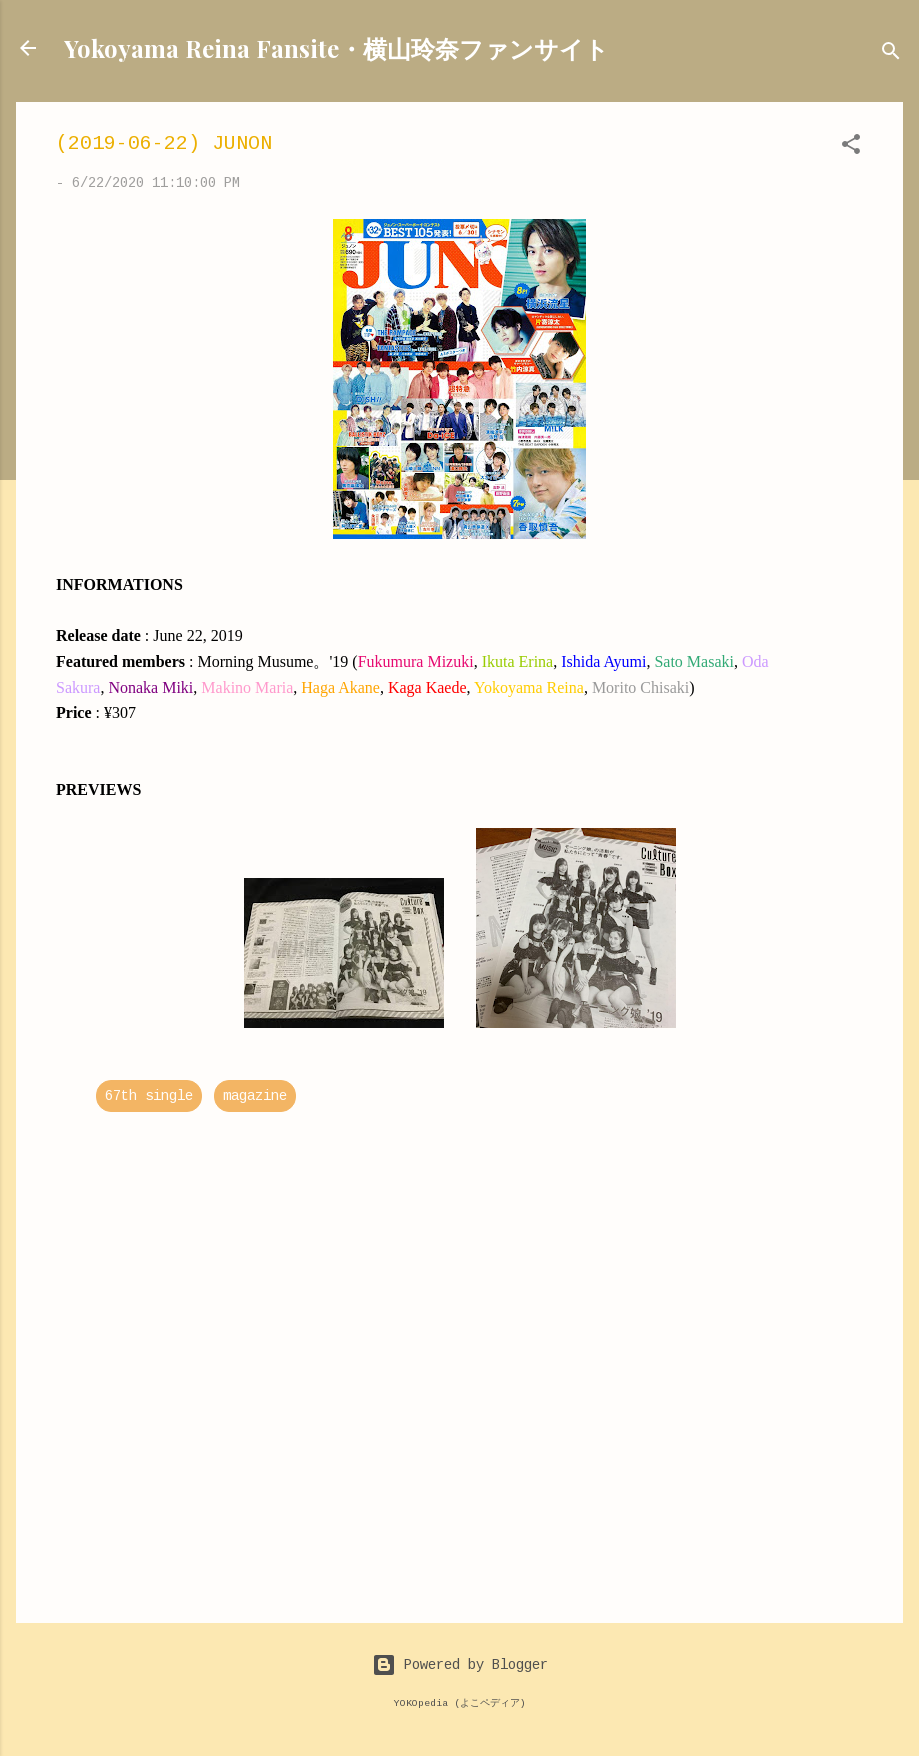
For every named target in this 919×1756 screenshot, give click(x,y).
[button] (851, 148)
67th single (149, 1096)
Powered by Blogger (460, 1665)
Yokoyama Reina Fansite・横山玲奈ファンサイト (336, 48)
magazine (255, 1096)
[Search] (891, 54)
